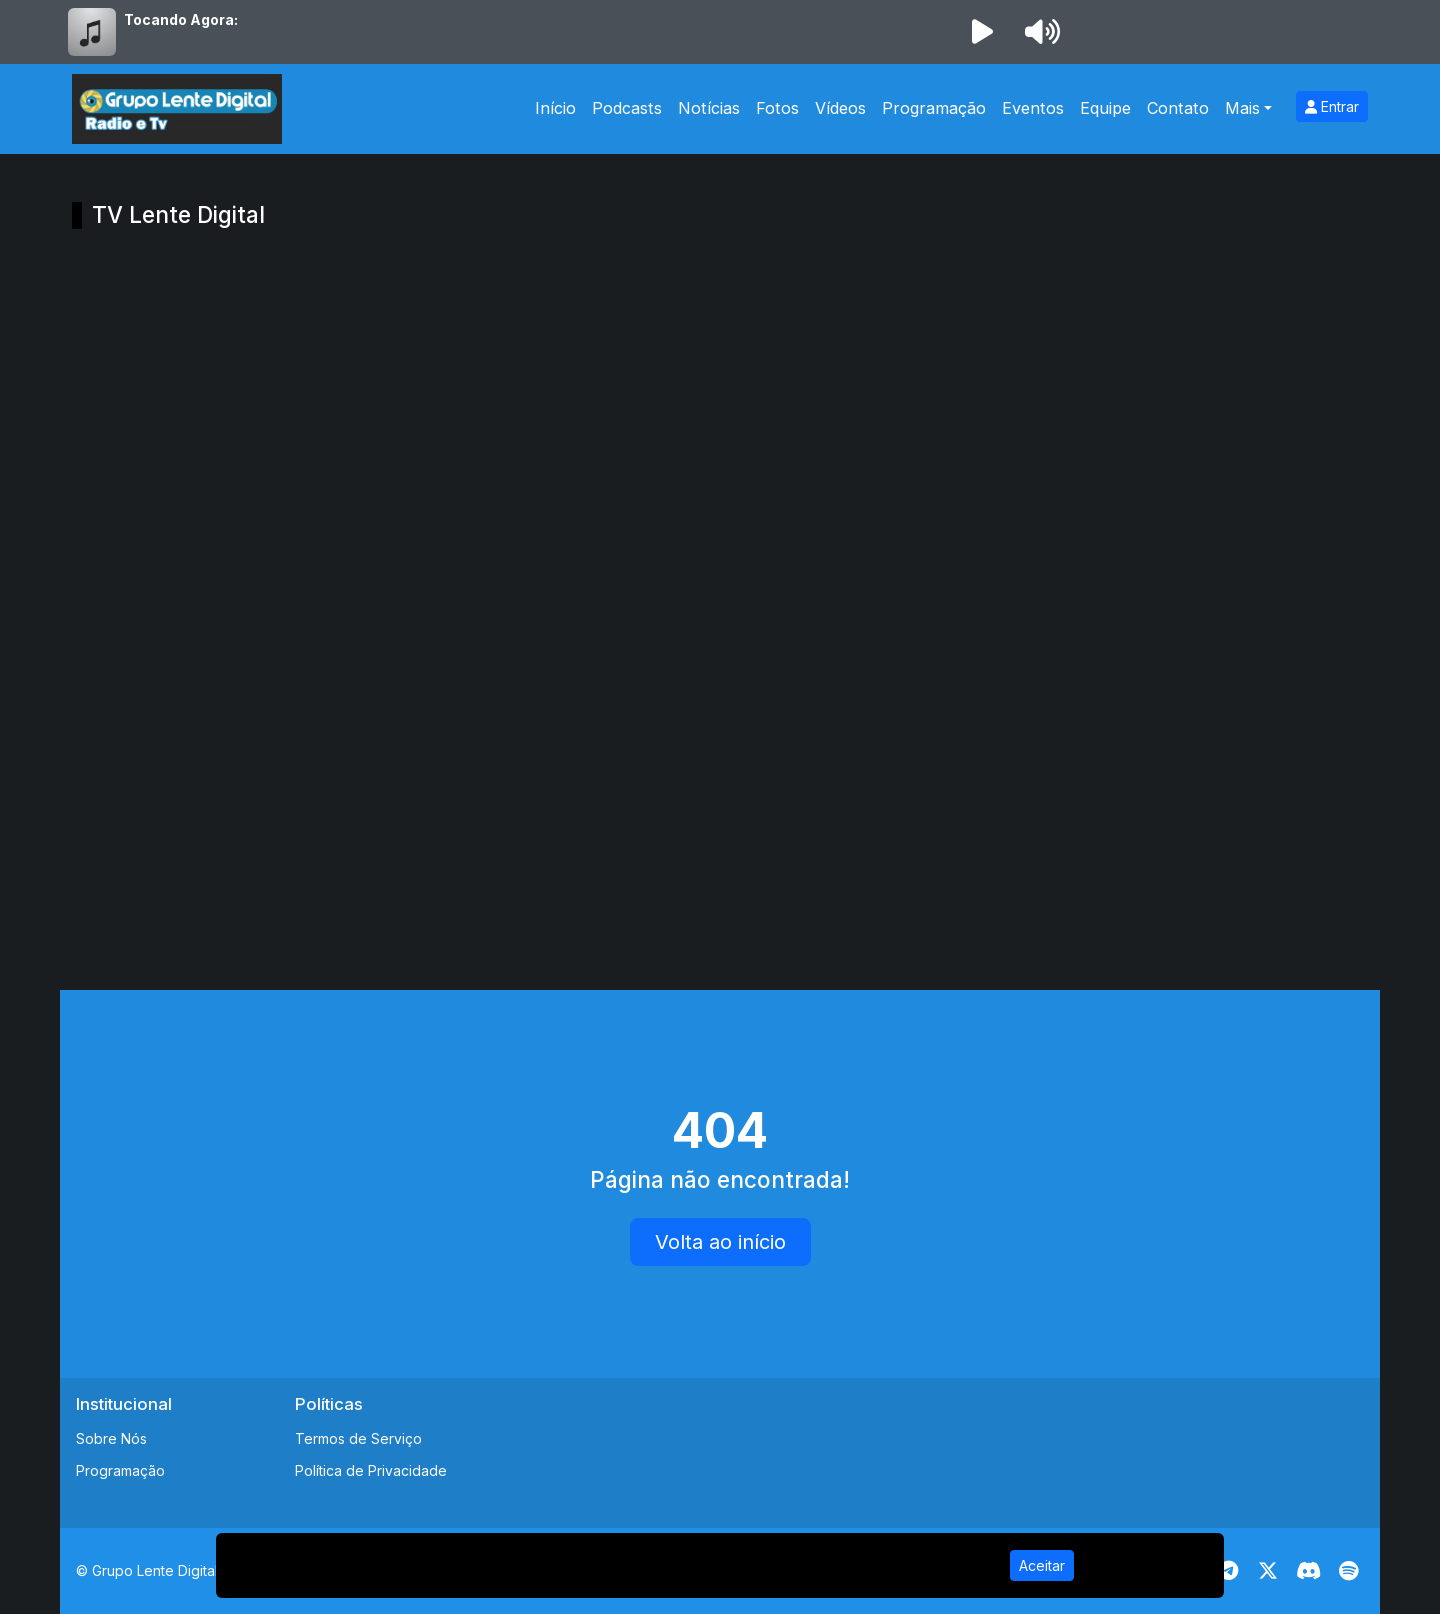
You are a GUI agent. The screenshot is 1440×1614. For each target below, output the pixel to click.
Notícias (709, 108)
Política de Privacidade (371, 1470)
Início (555, 108)
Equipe (1105, 108)
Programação (934, 108)
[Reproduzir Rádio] (982, 32)
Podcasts (627, 108)
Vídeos (840, 108)
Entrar (1332, 106)
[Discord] (1308, 1571)
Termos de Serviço (358, 1438)
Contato (1178, 108)
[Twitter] (1268, 1571)
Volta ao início (720, 1242)
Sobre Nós (111, 1438)
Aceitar (1042, 1565)
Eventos (1033, 108)
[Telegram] (1228, 1571)
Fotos (777, 108)
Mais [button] (1242, 108)
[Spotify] (1348, 1571)
